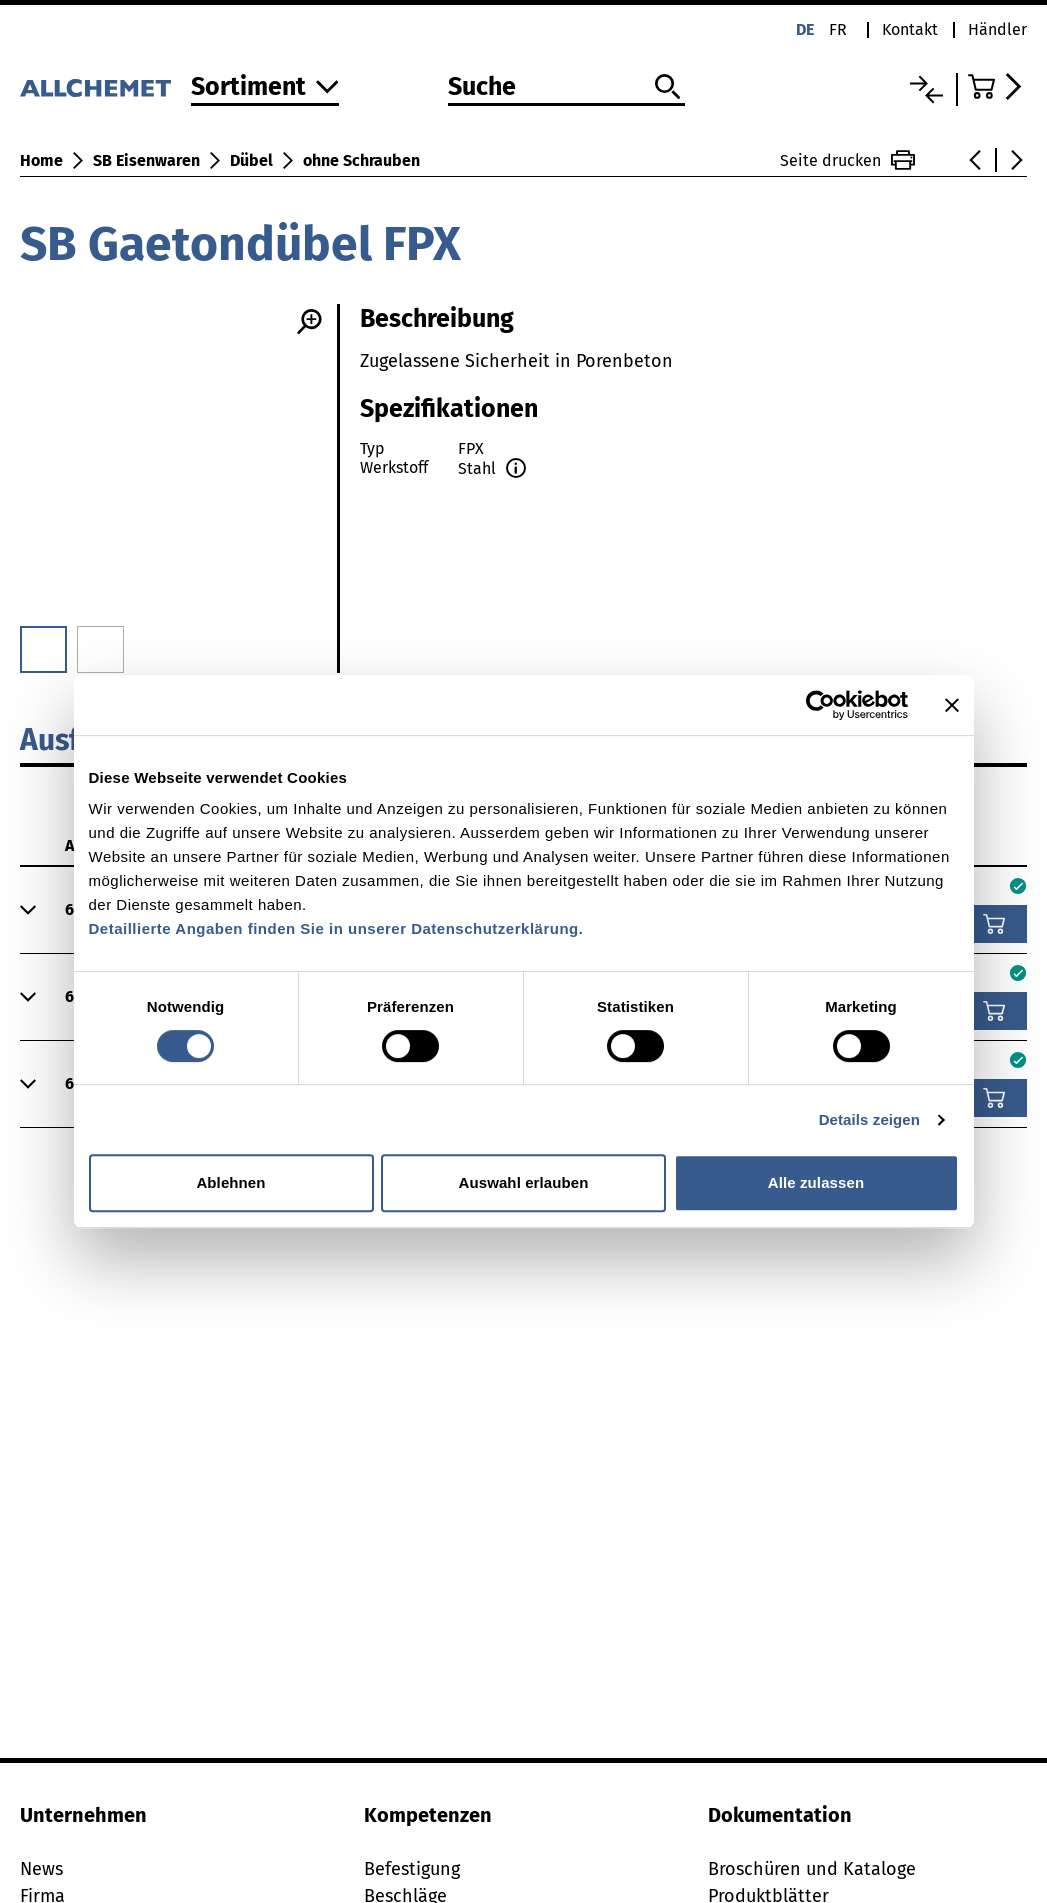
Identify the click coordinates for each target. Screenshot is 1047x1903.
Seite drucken (847, 160)
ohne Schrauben (361, 160)
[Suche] (566, 88)
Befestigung (412, 1869)
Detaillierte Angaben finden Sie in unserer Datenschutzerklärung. (336, 928)
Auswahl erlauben (524, 1182)
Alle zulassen (816, 1182)
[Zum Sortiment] (265, 88)
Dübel (251, 160)
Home (41, 160)
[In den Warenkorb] (994, 924)
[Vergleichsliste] (926, 89)
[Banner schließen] (952, 705)
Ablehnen (230, 1182)
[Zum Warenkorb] (997, 86)
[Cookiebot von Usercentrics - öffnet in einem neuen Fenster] (820, 705)
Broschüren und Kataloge (812, 1869)
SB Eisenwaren (146, 160)
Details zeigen (869, 1119)
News (41, 1869)
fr (838, 29)
